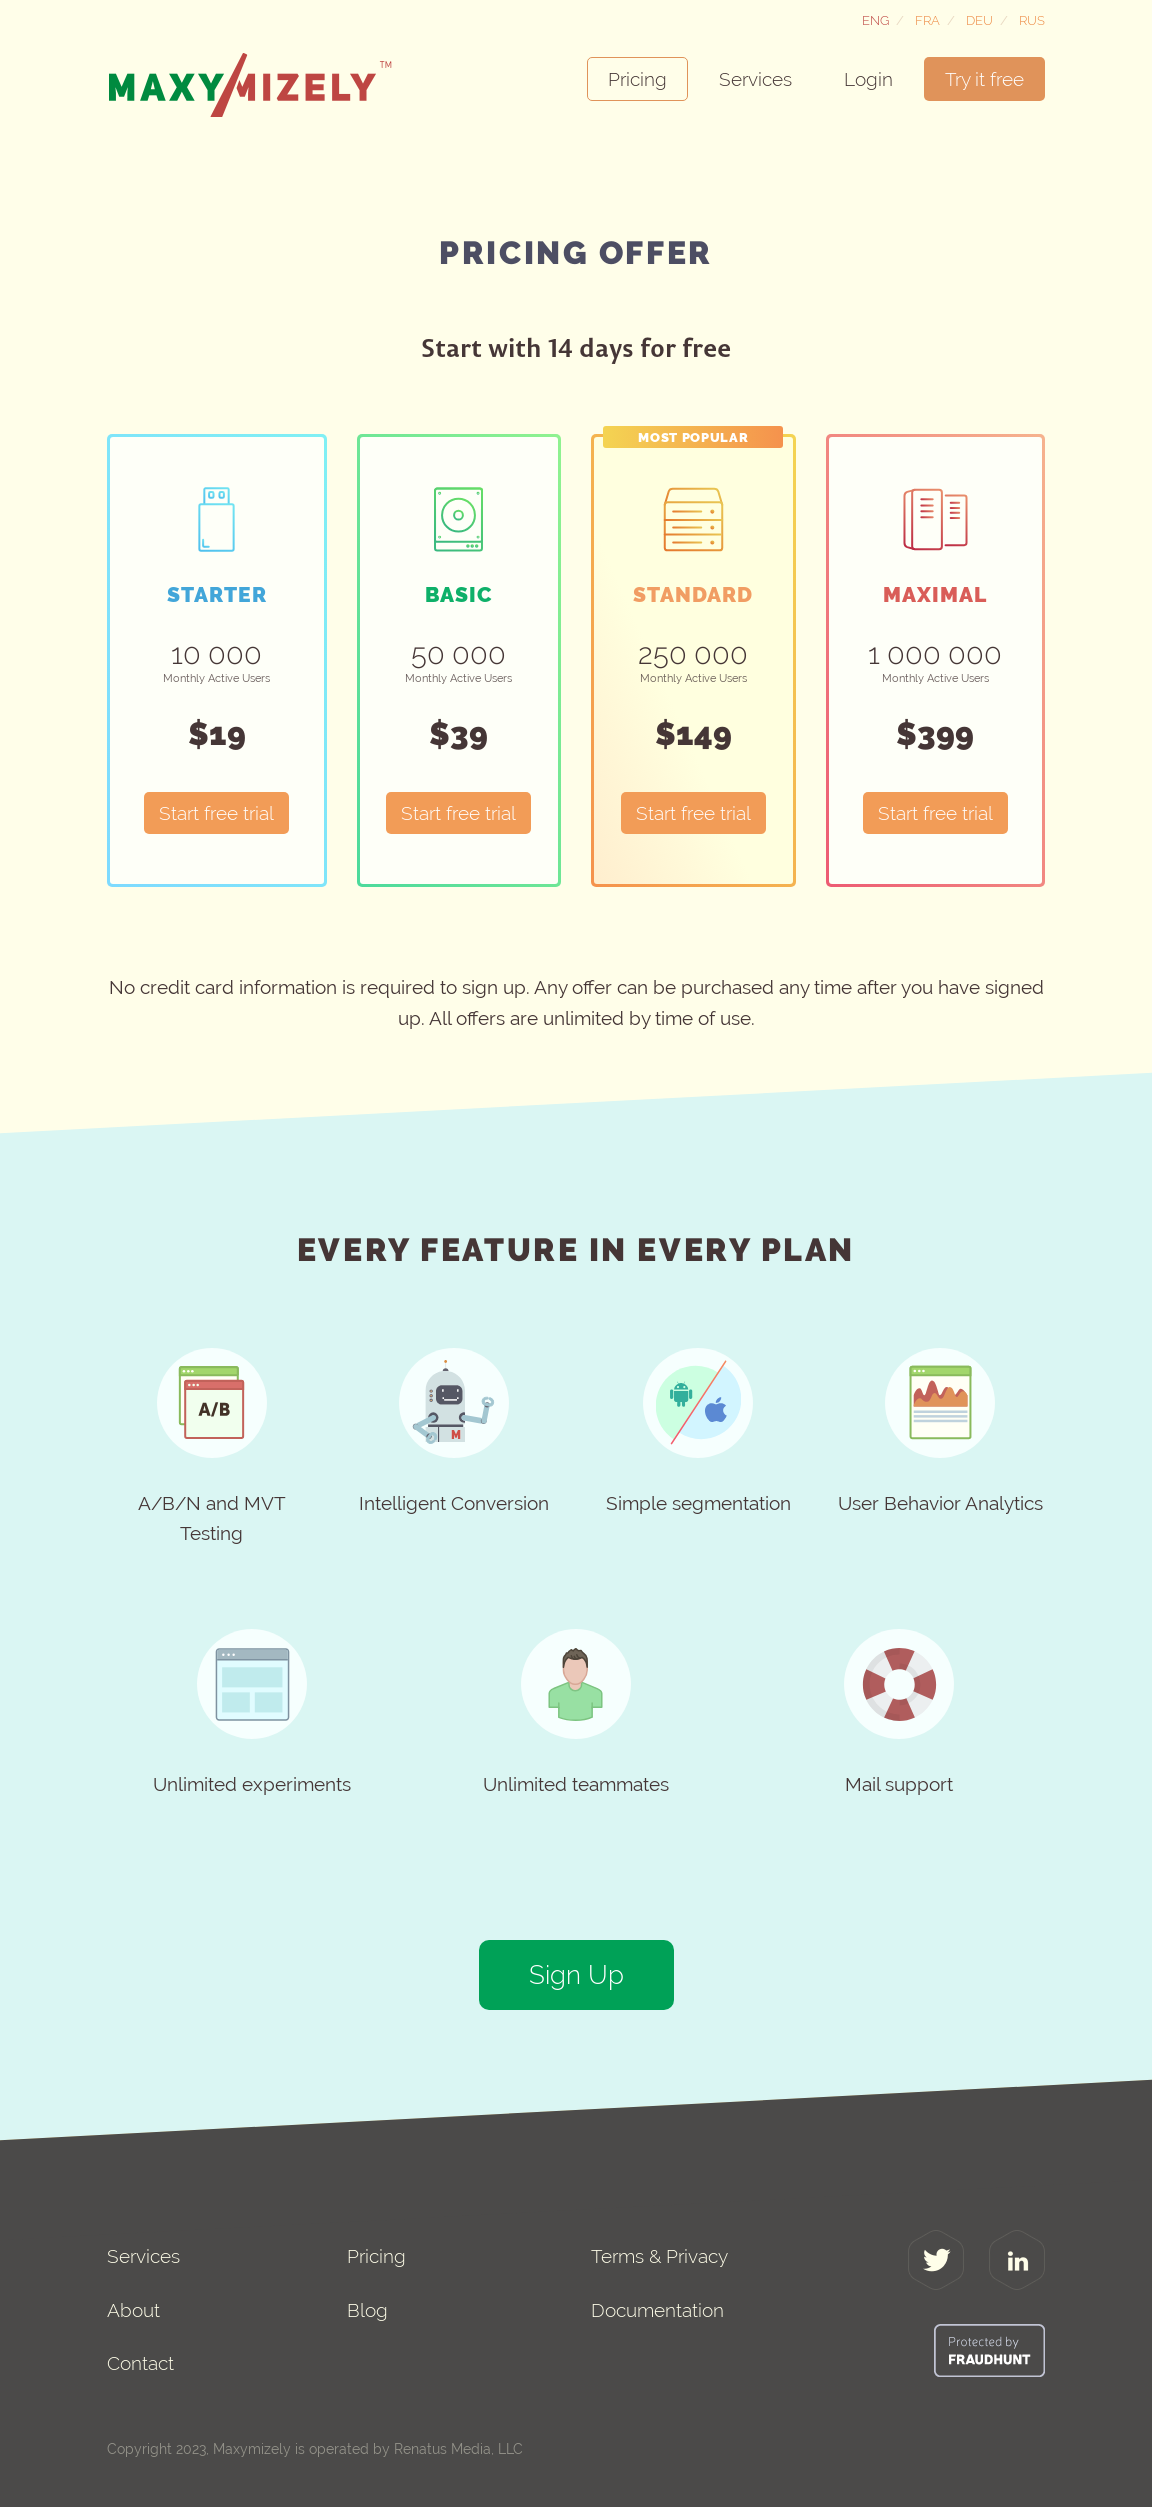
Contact (140, 2363)
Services (755, 79)
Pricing (637, 79)
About (133, 2310)
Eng (875, 20)
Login (868, 79)
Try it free (984, 79)
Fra (927, 20)
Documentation (657, 2310)
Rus (1032, 20)
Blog (367, 2310)
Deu (979, 20)
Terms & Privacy (659, 2256)
